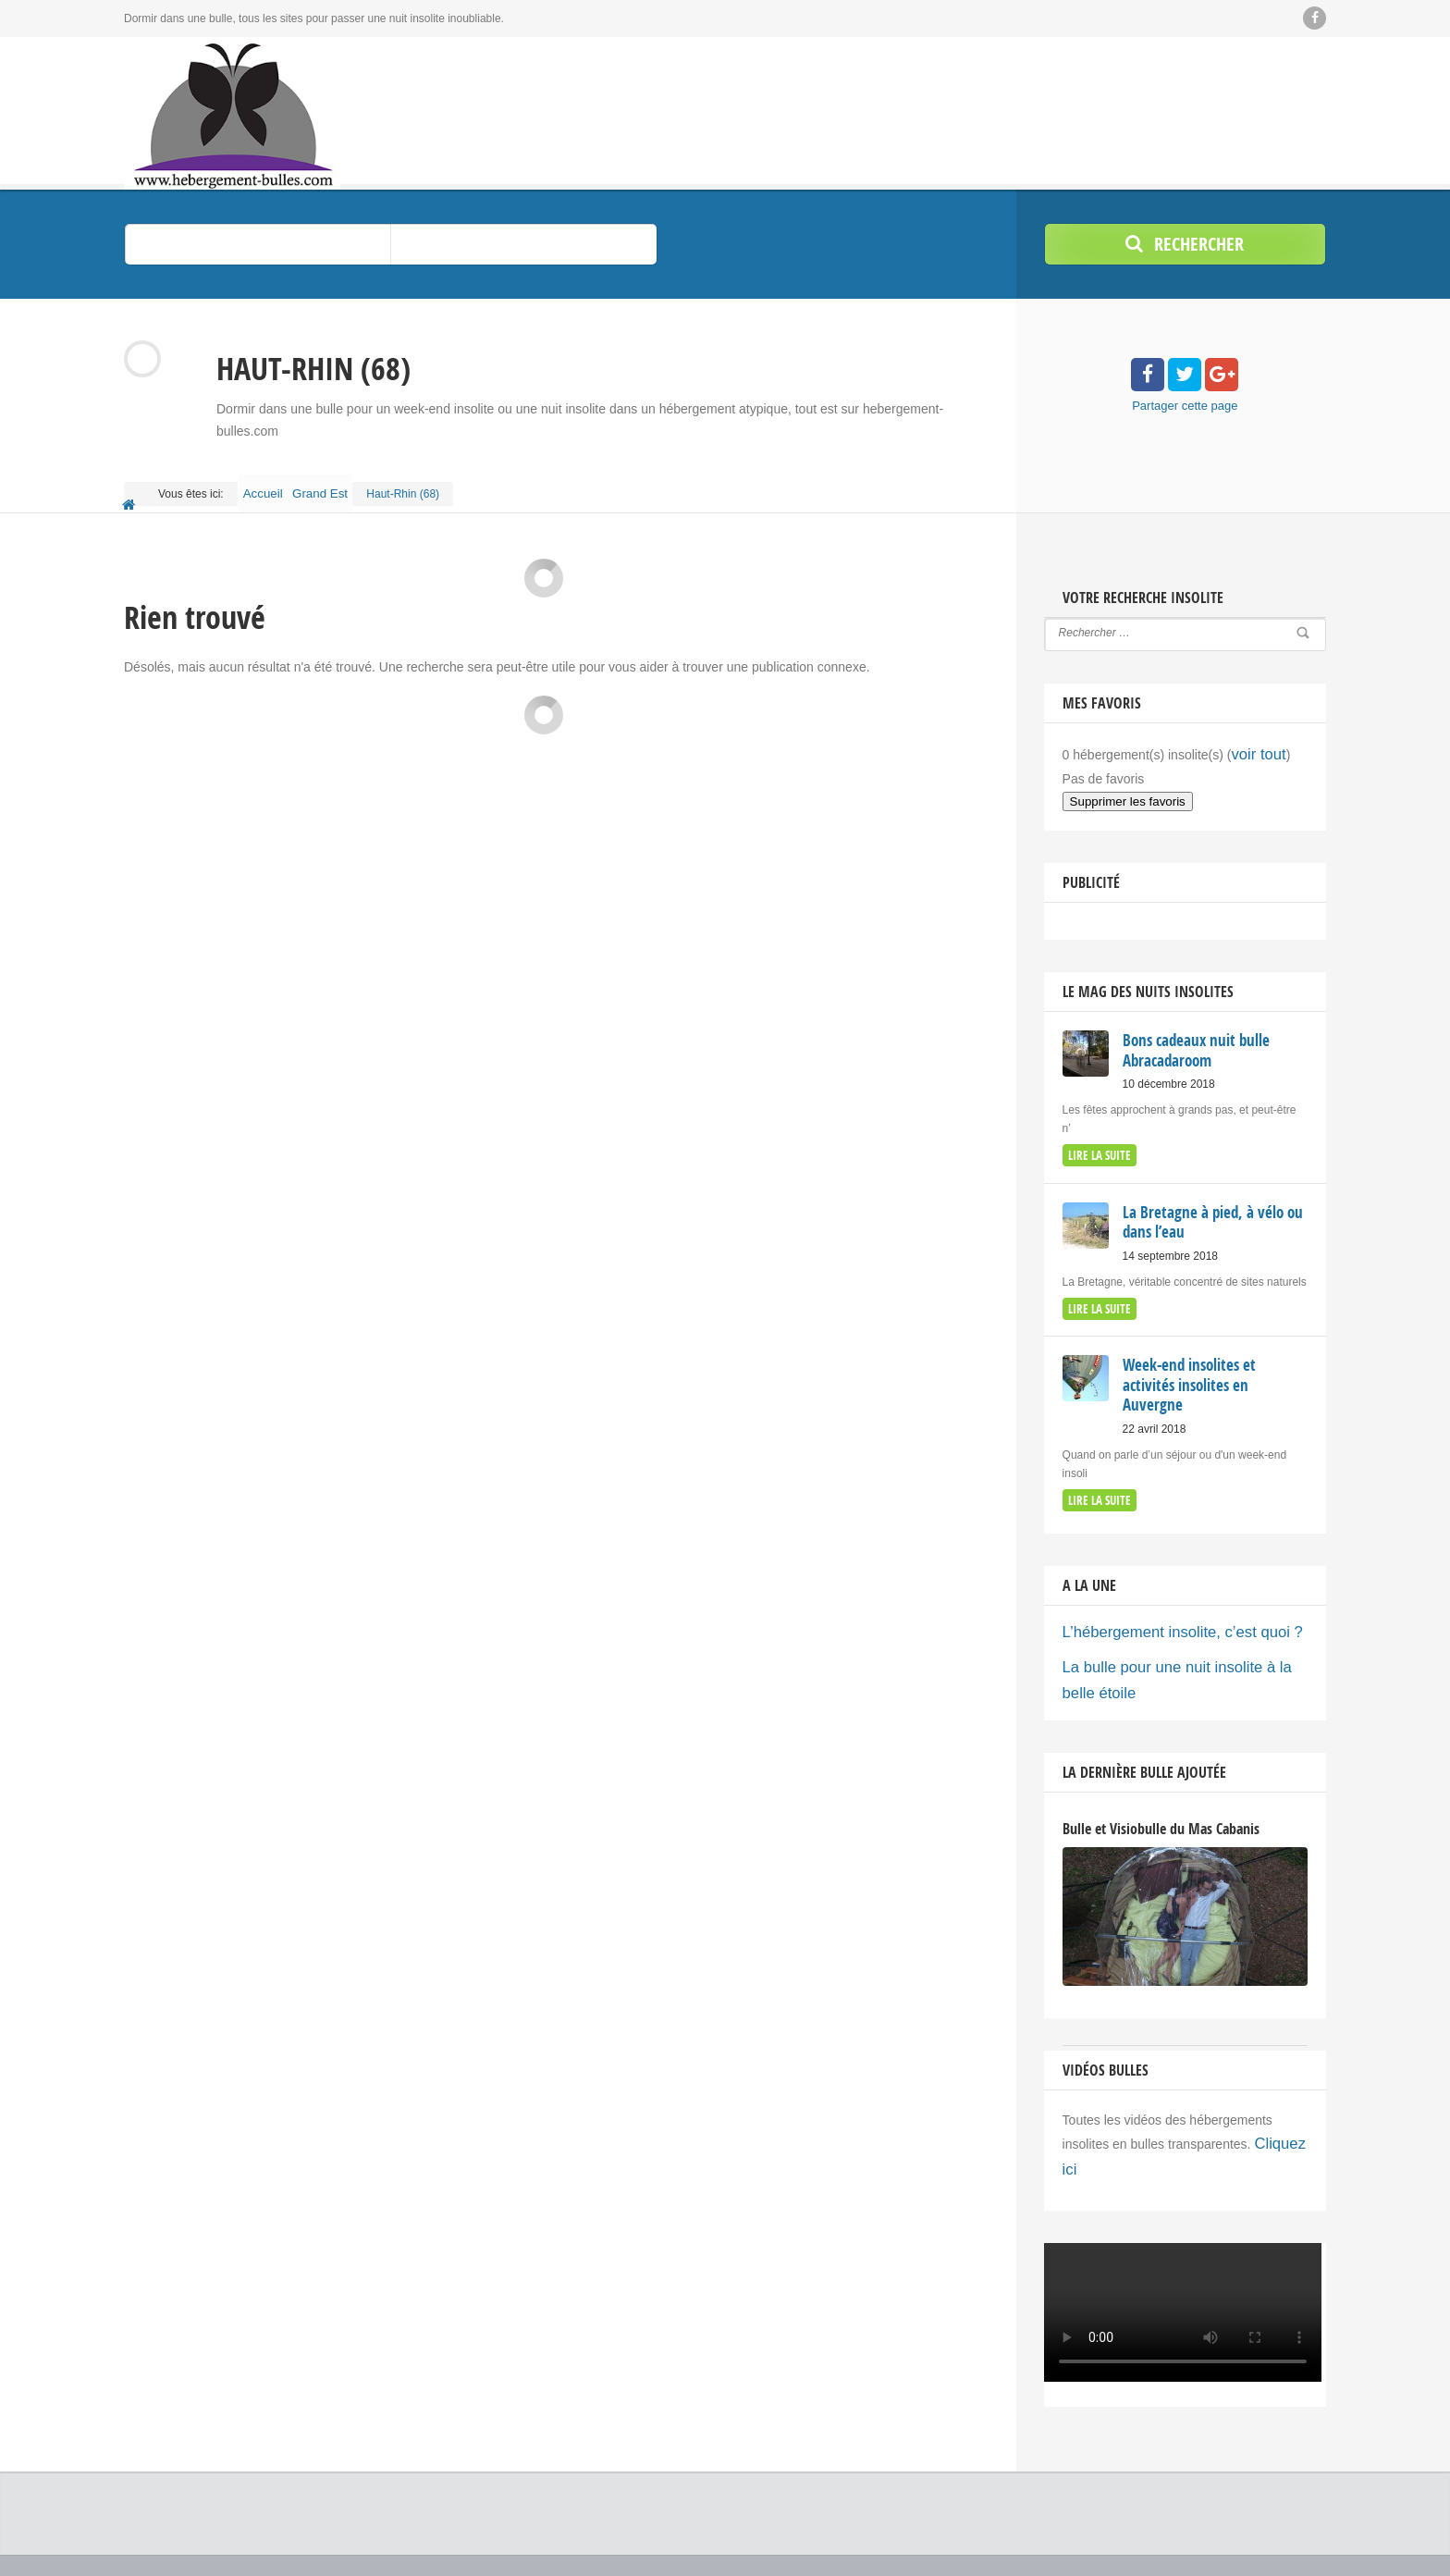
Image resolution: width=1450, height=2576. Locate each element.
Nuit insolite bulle (170, 2548)
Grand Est (341, 486)
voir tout (1254, 739)
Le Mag (1191, 2511)
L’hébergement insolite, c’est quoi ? (1164, 1578)
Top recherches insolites (1193, 2529)
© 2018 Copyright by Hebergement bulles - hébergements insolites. (289, 2511)
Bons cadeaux (1110, 2511)
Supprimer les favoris (1128, 784)
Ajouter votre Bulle (1280, 2511)
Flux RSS (1302, 2529)
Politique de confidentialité (1262, 2548)
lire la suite (1097, 1133)
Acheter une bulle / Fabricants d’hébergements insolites (971, 2529)
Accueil (270, 486)
